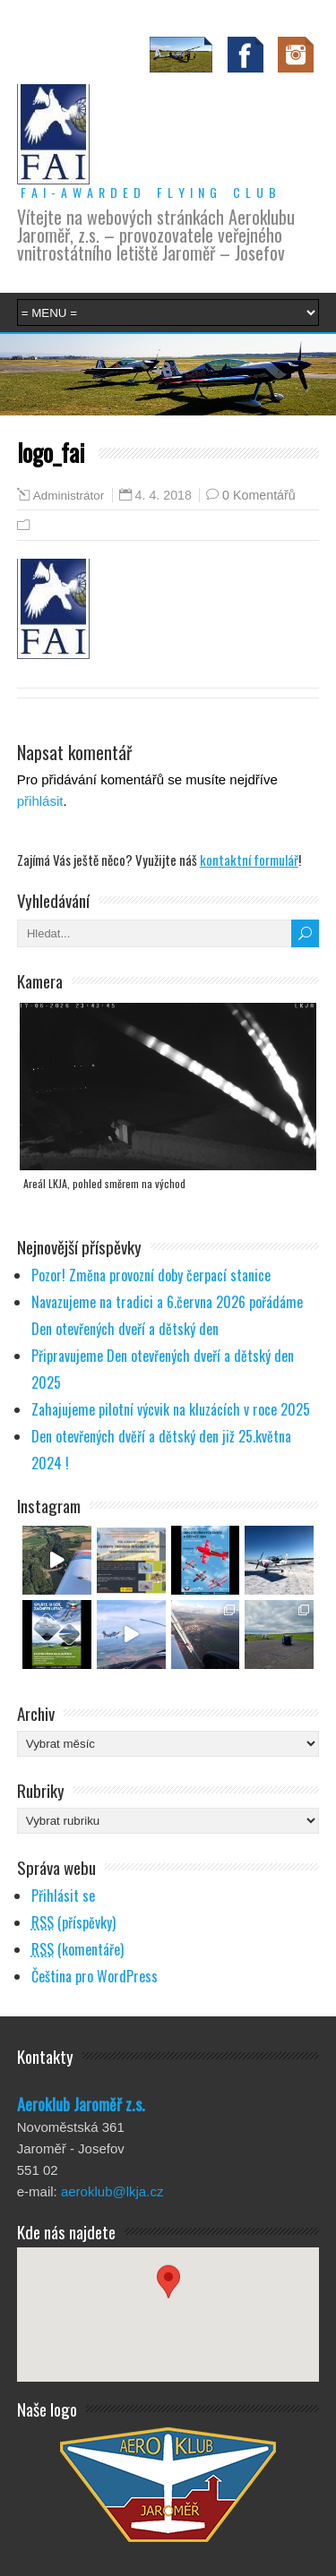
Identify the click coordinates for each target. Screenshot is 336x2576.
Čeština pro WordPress (94, 1976)
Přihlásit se (63, 1895)
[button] (168, 2298)
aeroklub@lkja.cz (112, 2191)
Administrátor (69, 495)
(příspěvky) (73, 1922)
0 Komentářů (259, 495)
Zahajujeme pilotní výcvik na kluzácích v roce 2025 (170, 1409)
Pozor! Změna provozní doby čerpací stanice (151, 1275)
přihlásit (40, 801)
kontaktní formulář (249, 859)
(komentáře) (77, 1949)
